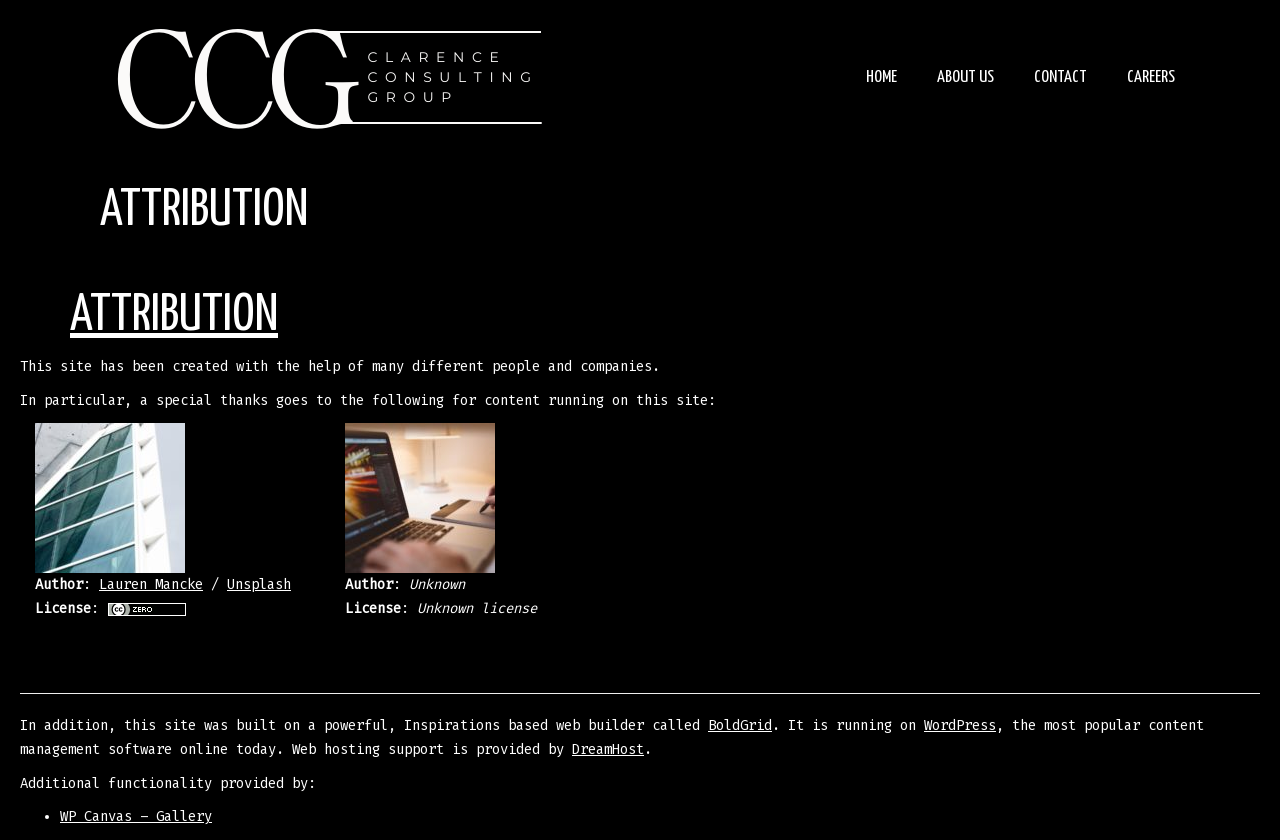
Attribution (174, 316)
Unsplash (259, 584)
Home (881, 77)
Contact (1060, 77)
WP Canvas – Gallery (136, 816)
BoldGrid (740, 725)
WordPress (960, 725)
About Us (965, 77)
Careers (1151, 77)
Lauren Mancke (151, 584)
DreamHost (608, 749)
